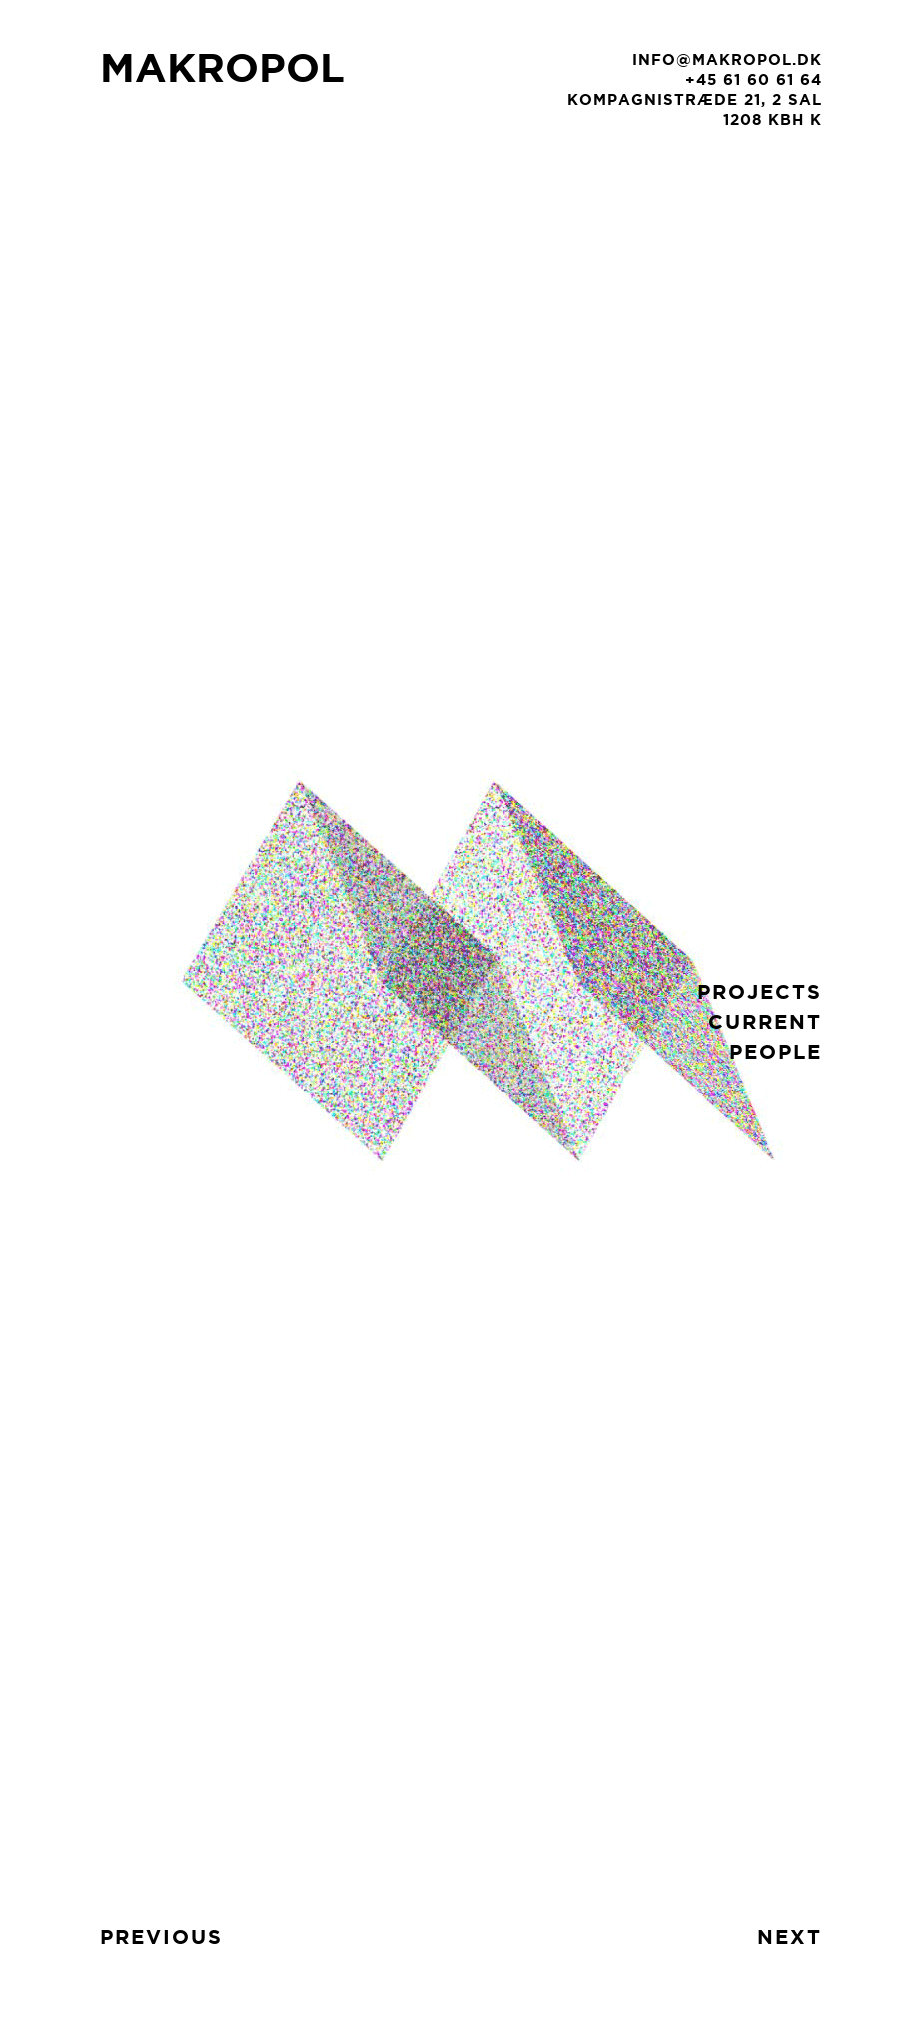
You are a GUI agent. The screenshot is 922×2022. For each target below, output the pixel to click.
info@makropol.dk (727, 59)
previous (161, 1936)
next (789, 1936)
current (765, 1021)
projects (759, 991)
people (775, 1051)
